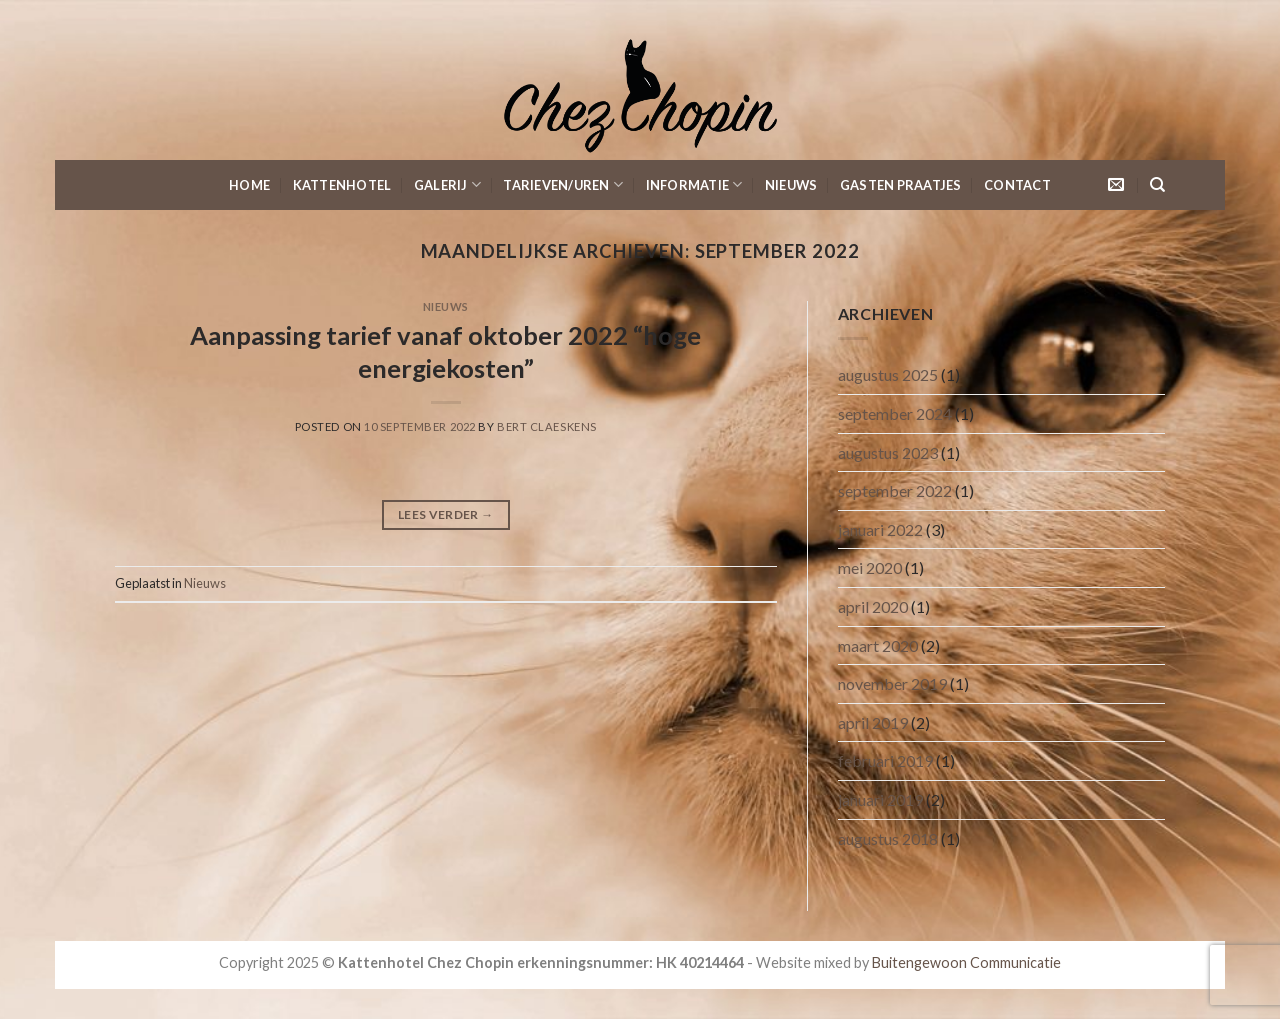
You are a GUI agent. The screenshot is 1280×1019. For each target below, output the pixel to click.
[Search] (1157, 185)
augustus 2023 (888, 452)
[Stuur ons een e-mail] (1116, 185)
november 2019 (892, 683)
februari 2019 (885, 760)
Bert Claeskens (547, 426)
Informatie (694, 184)
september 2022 (895, 490)
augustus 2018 (888, 838)
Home (249, 185)
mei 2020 (870, 567)
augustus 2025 (888, 374)
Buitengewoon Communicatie (966, 962)
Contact (1017, 185)
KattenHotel (342, 185)
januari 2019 (880, 799)
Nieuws (791, 185)
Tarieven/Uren (563, 184)
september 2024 (895, 413)
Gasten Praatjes (901, 185)
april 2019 (873, 722)
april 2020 (873, 606)
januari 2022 (880, 529)
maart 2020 (878, 645)
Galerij (447, 184)
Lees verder (446, 514)
